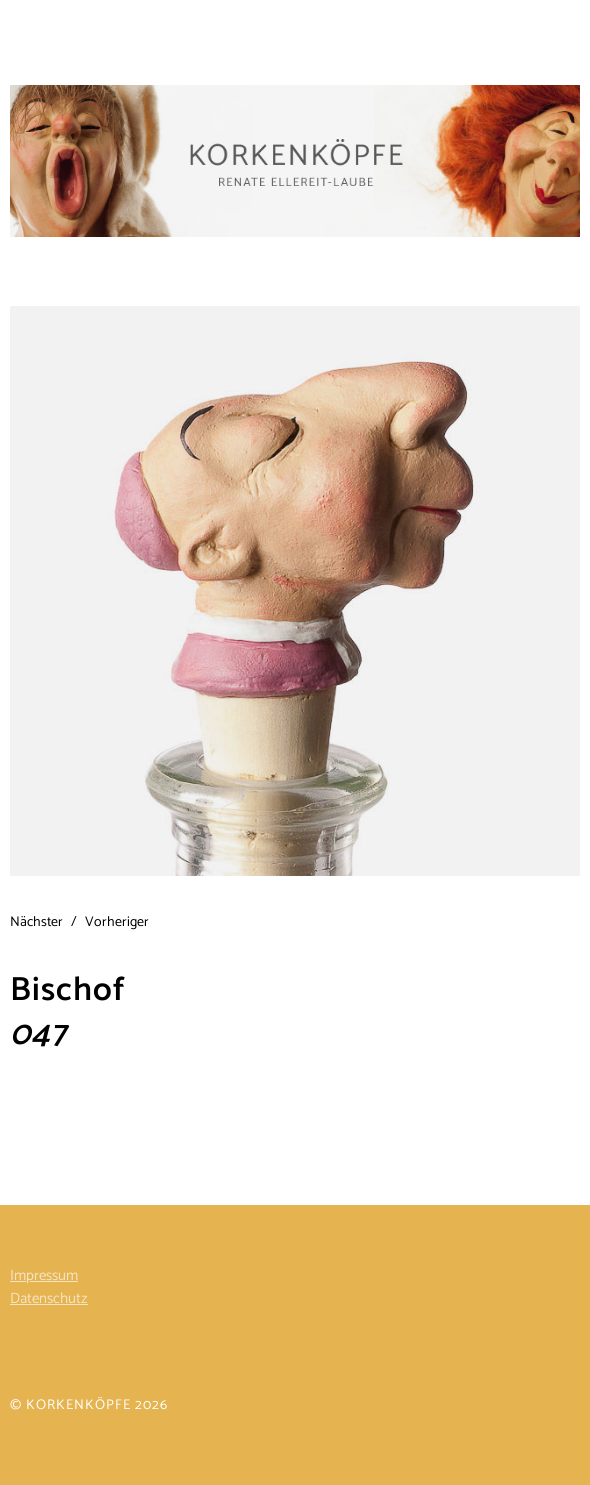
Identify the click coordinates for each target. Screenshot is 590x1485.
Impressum (44, 1275)
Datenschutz (49, 1298)
